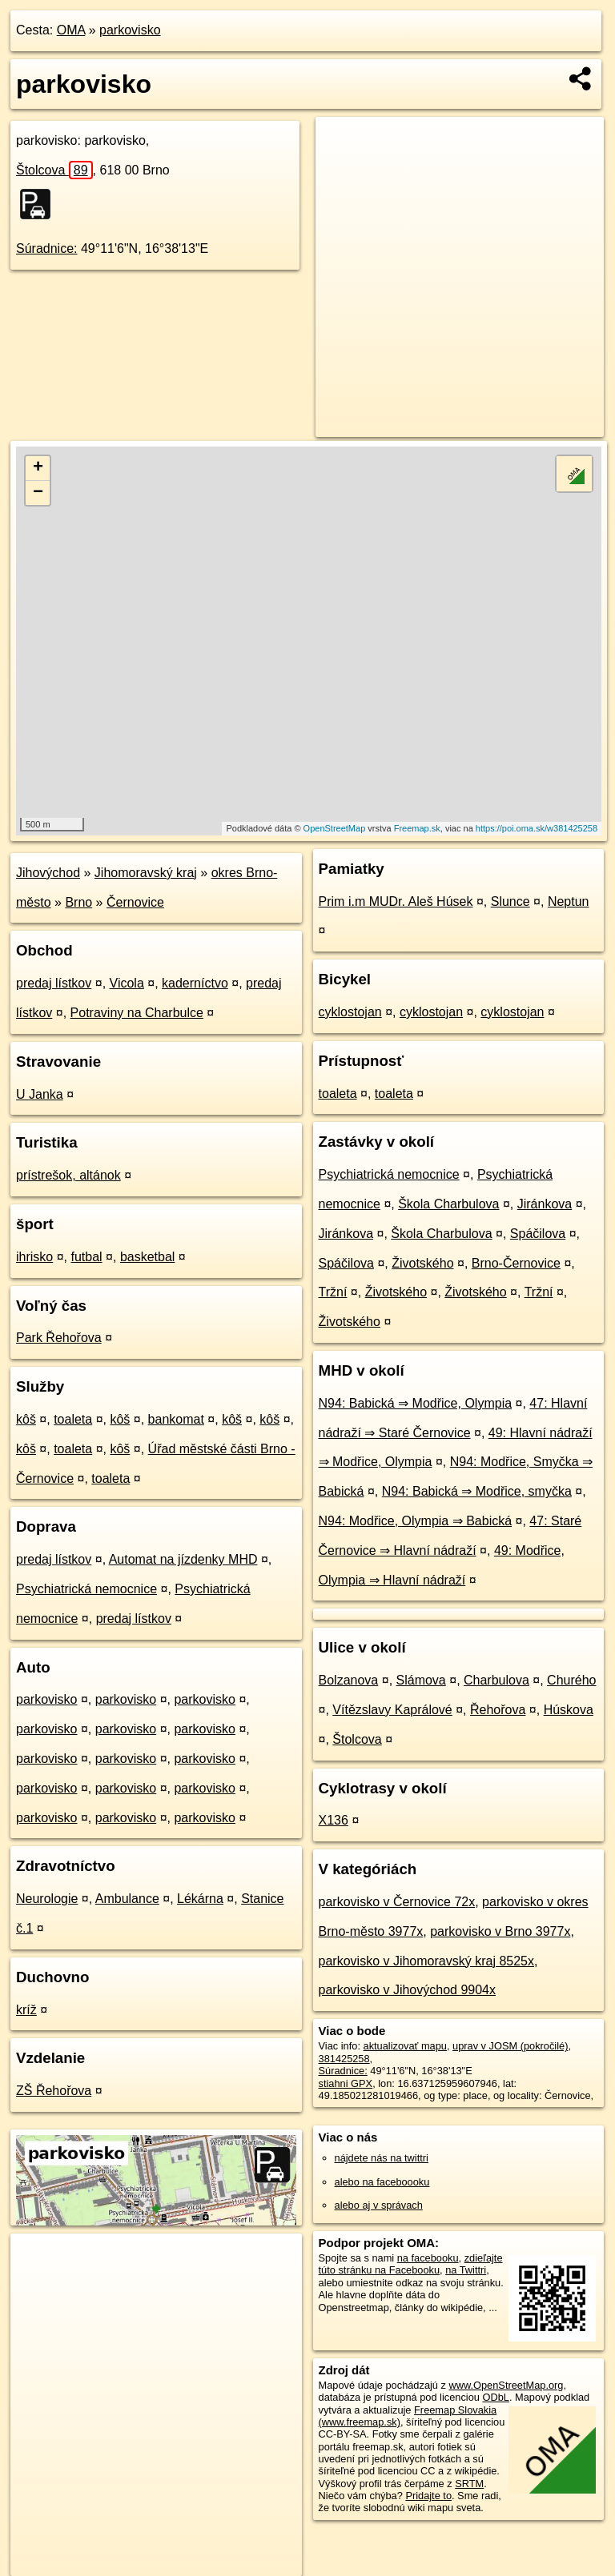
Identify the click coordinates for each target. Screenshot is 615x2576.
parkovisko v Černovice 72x (397, 1902)
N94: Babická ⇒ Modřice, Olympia (415, 1403)
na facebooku (428, 2258)
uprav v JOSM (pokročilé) (510, 2046)
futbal (86, 1257)
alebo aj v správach (379, 2205)
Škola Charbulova (448, 1204)
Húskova (568, 1710)
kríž (26, 2010)
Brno (78, 902)
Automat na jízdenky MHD (183, 1559)
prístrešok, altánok (68, 1175)
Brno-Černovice (516, 1263)
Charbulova (496, 1680)
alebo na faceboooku (382, 2182)
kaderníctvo (195, 983)
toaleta (73, 1419)
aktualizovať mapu (405, 2046)
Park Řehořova (59, 1337)
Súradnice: (47, 248)
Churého (571, 1680)
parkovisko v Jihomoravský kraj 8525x (426, 1961)
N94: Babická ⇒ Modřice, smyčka (477, 1491)
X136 (333, 1820)
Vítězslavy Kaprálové (392, 1710)
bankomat (176, 1419)
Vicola (127, 983)
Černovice (135, 902)
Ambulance (127, 1898)
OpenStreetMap (334, 828)
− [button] (38, 493)
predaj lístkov (53, 983)
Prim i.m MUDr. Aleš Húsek (396, 901)
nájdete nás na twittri (381, 2158)
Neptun (568, 901)
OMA (71, 30)
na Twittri (465, 2270)
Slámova (421, 1680)
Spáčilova (537, 1233)
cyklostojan (350, 1012)
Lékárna (200, 1898)
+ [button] (38, 468)
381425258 (344, 2059)
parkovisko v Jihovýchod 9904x (407, 1990)
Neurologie (47, 1898)
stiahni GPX (346, 2083)
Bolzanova (349, 1680)
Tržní (333, 1292)
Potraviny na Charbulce (136, 1013)
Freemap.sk (417, 828)
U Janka (39, 1094)
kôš (26, 1419)
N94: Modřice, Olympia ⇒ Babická (415, 1521)
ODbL (495, 2397)
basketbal (147, 1257)
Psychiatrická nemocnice (86, 1589)
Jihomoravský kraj (145, 872)
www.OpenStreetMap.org (505, 2385)
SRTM (469, 2484)
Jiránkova (544, 1204)
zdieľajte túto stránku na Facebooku (411, 2264)
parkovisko (129, 30)
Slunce (510, 901)
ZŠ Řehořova (53, 2090)
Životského (422, 1263)
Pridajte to (428, 2496)
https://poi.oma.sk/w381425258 (536, 828)
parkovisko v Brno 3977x (500, 1931)
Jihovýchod (48, 872)
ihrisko (34, 1257)
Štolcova (54, 170)
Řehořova (497, 1710)
